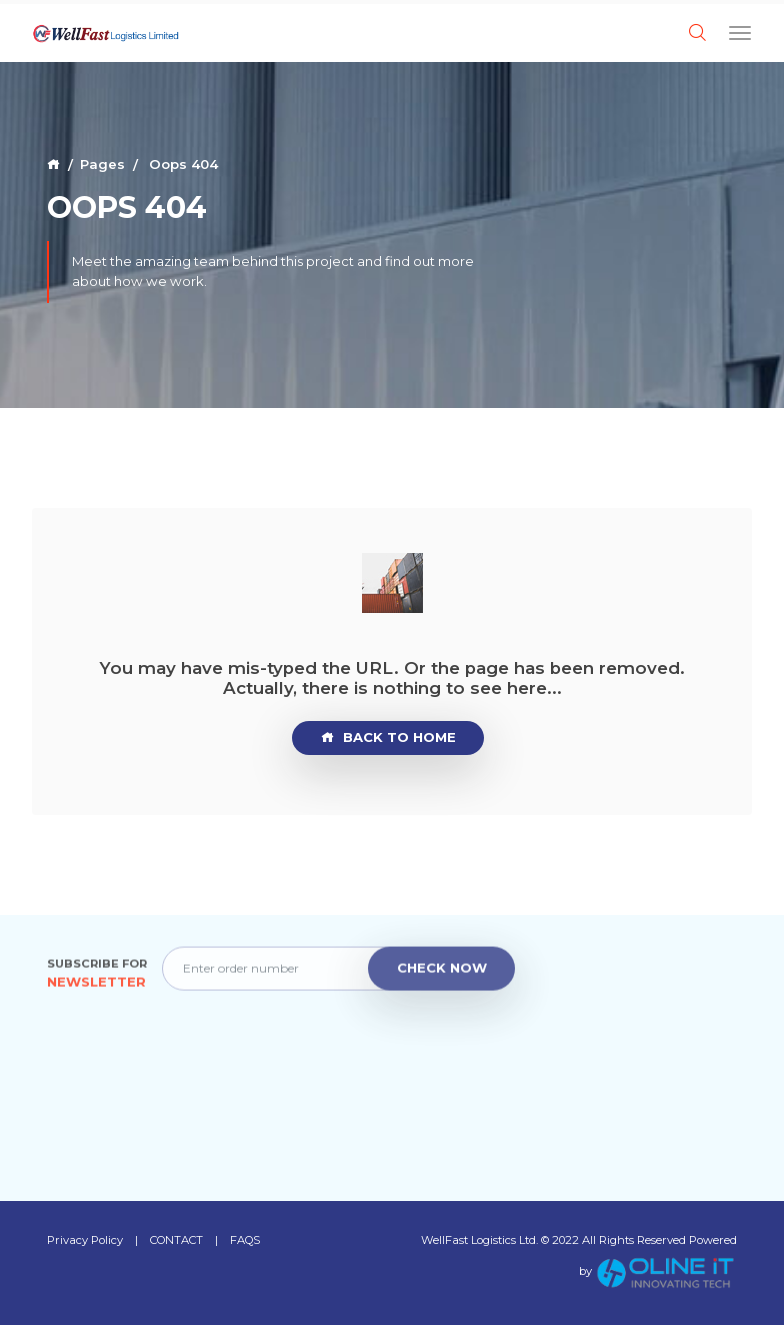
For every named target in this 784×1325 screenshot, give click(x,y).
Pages (102, 164)
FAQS (245, 1240)
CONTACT (176, 1240)
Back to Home (388, 738)
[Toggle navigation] (740, 31)
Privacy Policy (85, 1240)
